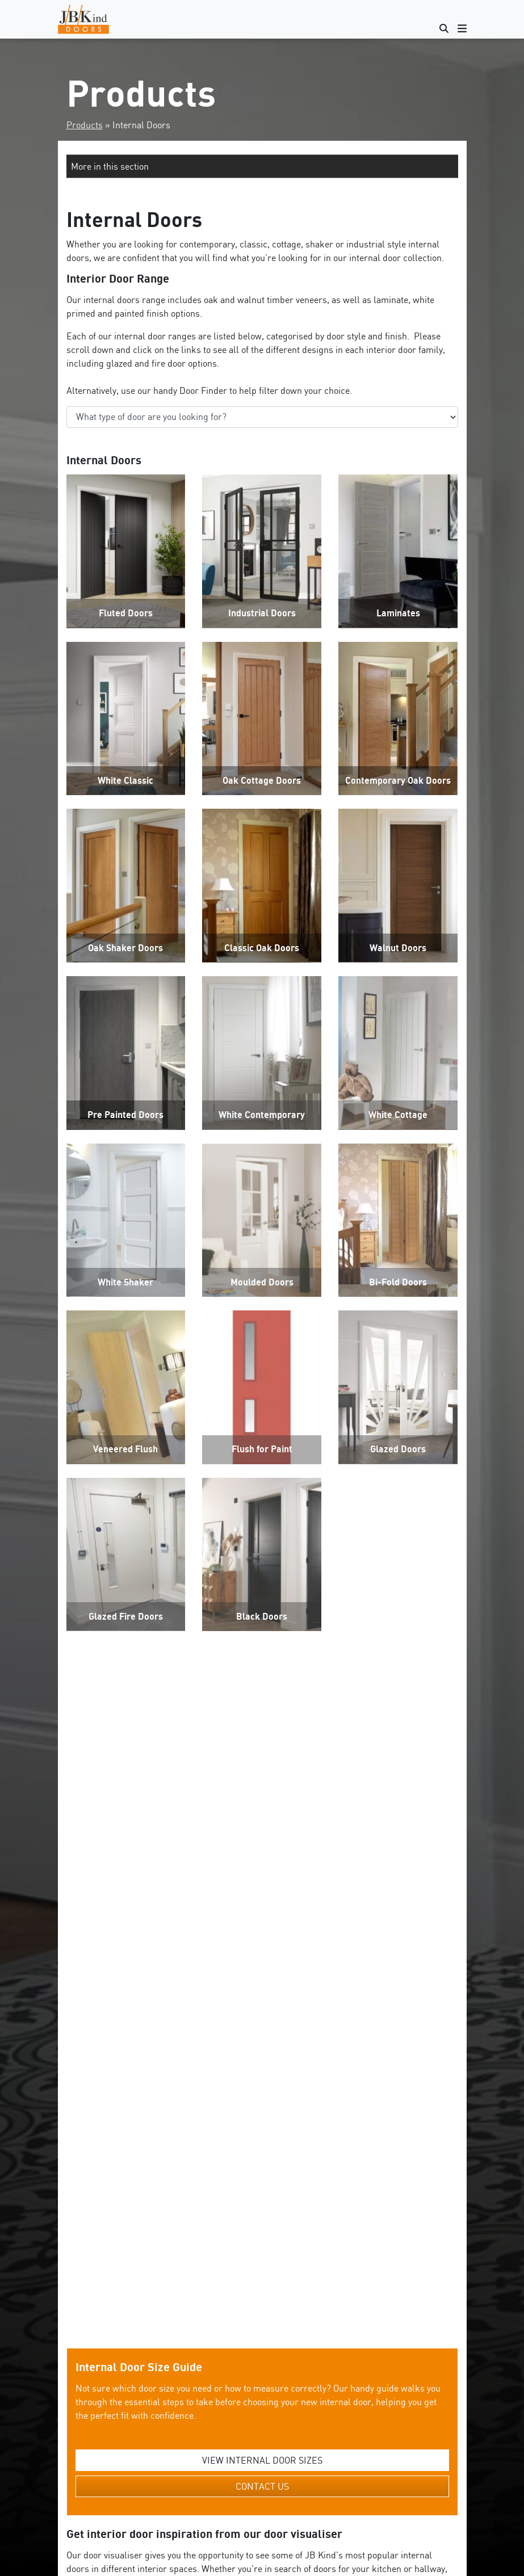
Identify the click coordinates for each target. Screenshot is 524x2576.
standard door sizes (242, 2527)
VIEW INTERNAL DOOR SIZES (262, 2170)
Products (84, 125)
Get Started (262, 2426)
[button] (262, 166)
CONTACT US (262, 2196)
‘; (262, 417)
